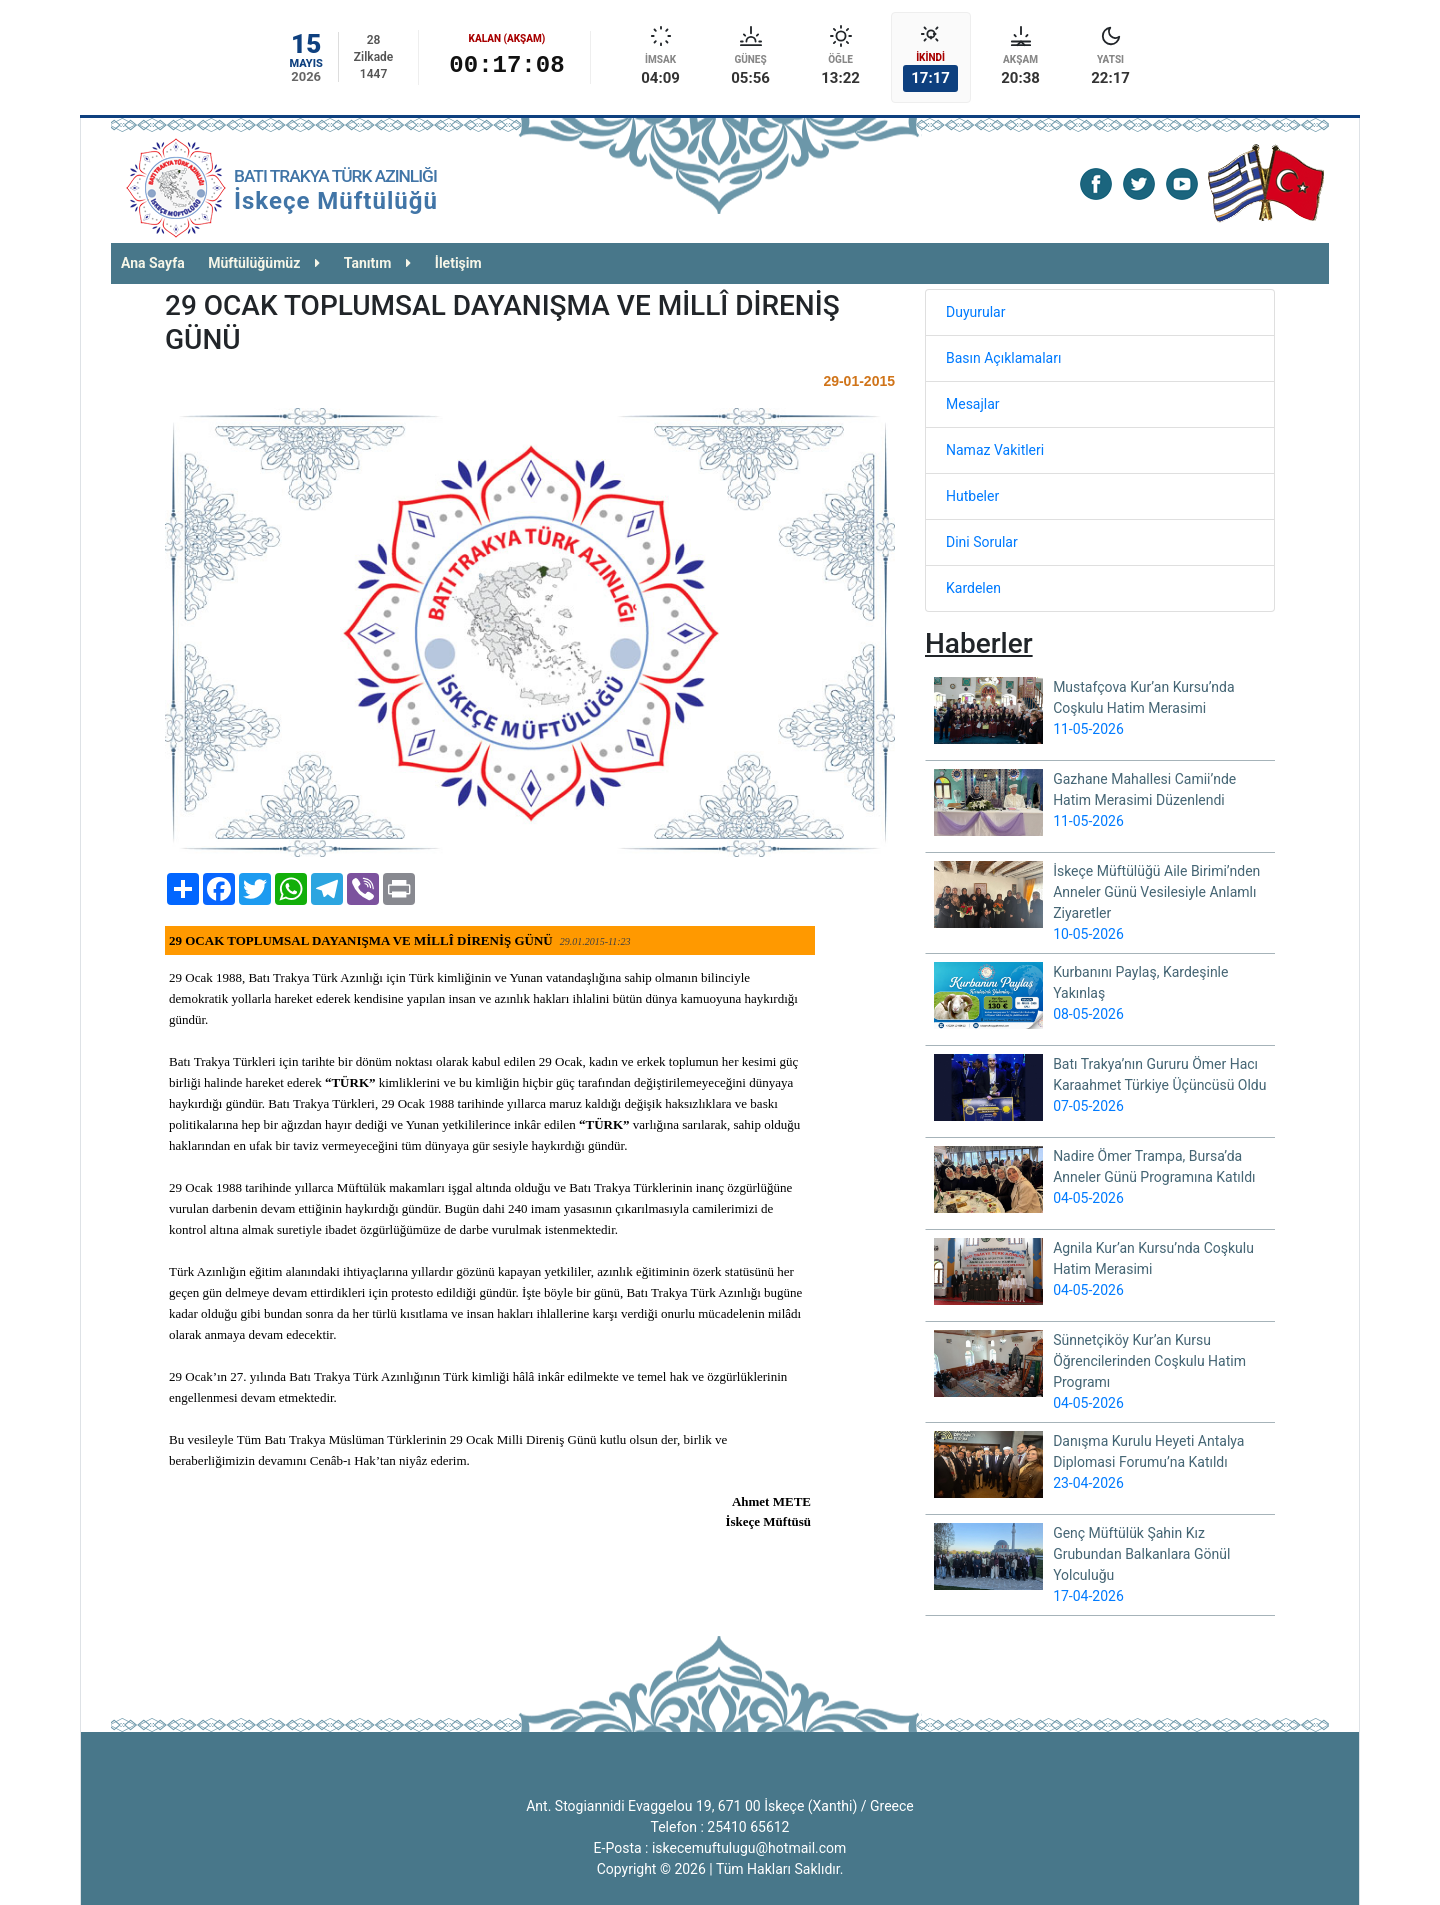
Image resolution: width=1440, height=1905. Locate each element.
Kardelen (973, 588)
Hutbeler (972, 496)
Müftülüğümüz (264, 263)
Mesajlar (973, 404)
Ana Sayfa (153, 263)
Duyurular (975, 312)
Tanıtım (378, 263)
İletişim (458, 263)
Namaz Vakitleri (995, 450)
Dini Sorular (982, 542)
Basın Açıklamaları (1003, 358)
